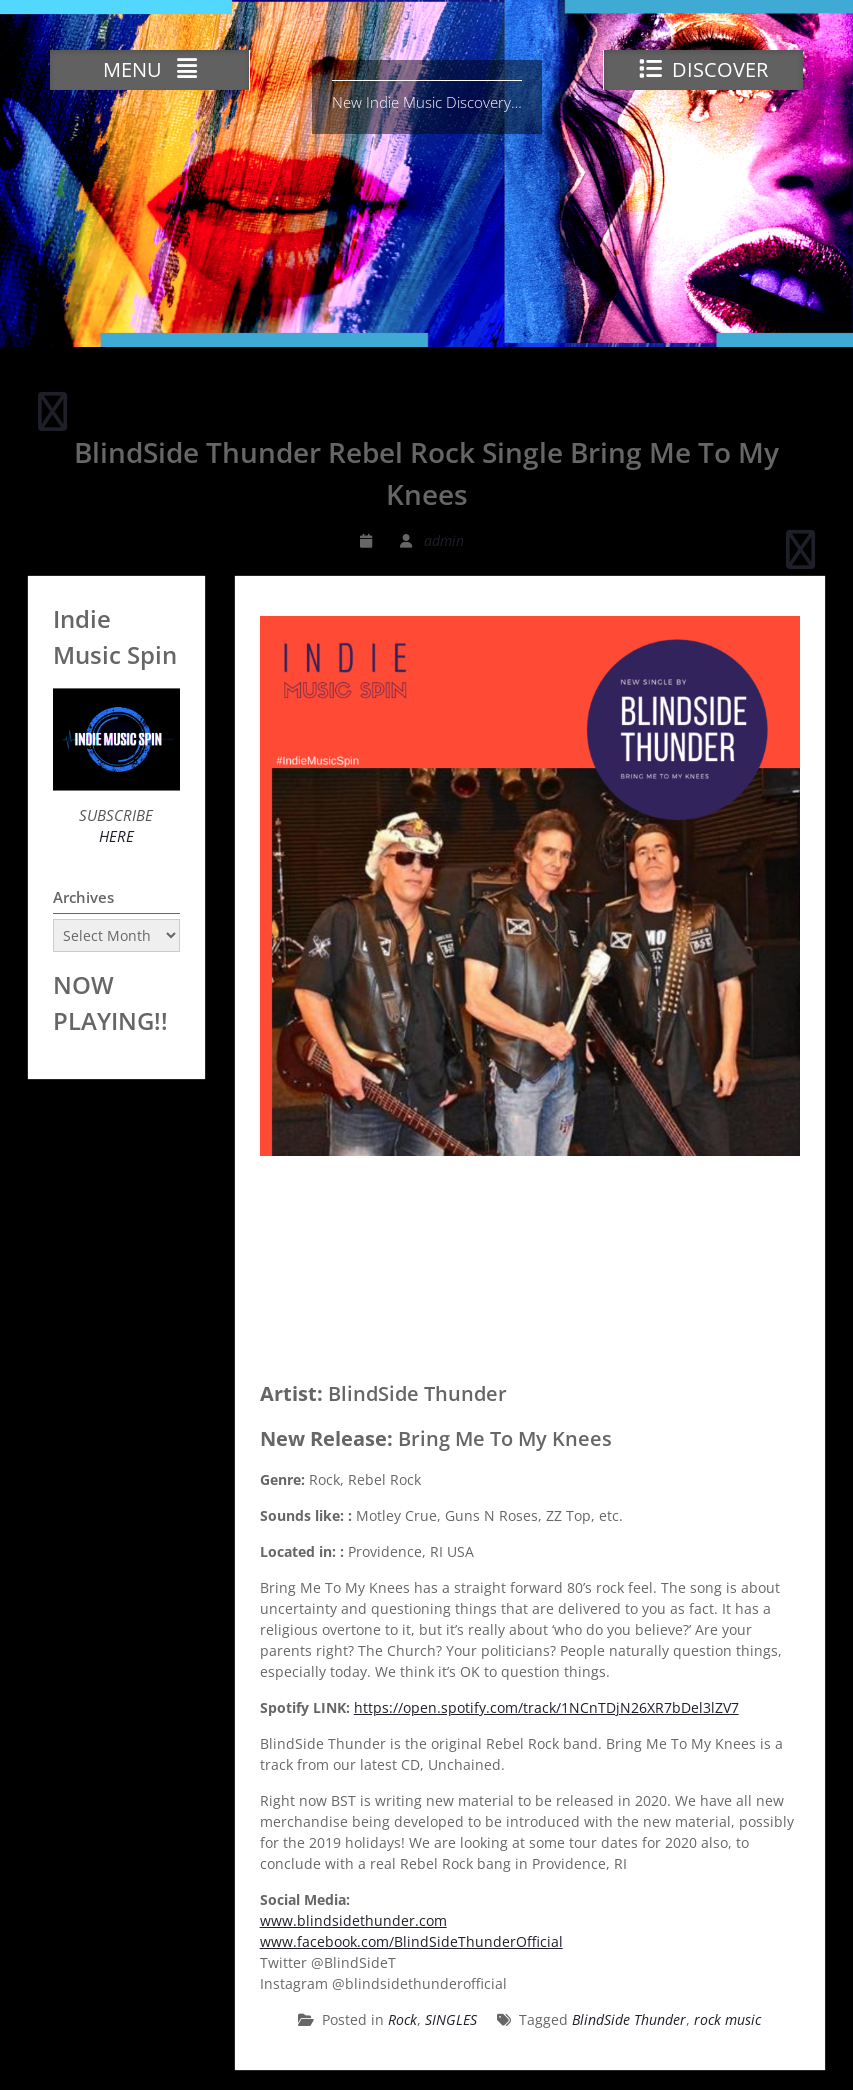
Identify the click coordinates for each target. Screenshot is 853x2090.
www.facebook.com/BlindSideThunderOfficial (411, 1941)
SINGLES (451, 2019)
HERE (116, 836)
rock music (727, 2019)
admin (444, 540)
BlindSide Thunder (629, 2019)
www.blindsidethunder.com (353, 1920)
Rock (402, 2019)
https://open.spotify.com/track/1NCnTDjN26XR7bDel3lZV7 (546, 1707)
